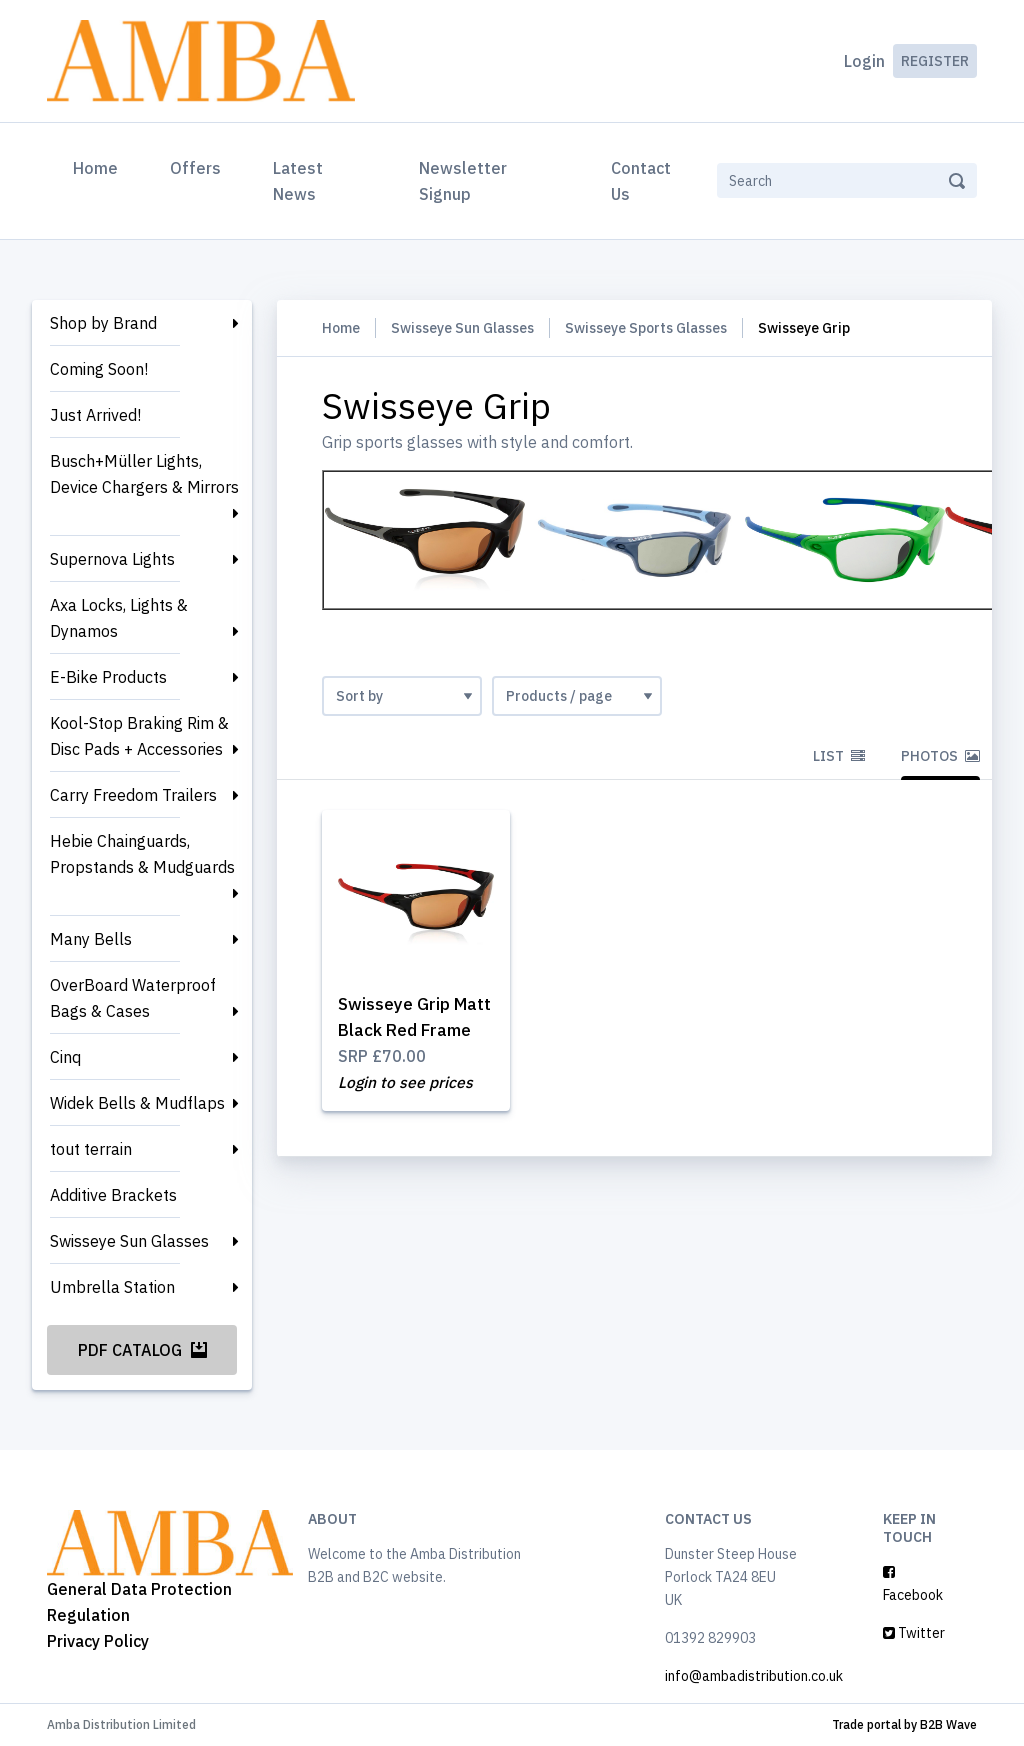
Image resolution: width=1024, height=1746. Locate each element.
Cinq (65, 1057)
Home (99, 166)
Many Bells (91, 939)
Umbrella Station (112, 1287)
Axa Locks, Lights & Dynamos (119, 618)
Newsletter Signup (463, 181)
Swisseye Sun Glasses (129, 1241)
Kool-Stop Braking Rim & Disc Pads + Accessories (139, 736)
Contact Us (641, 181)
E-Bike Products (108, 677)
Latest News (298, 181)
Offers (195, 168)
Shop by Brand (103, 323)
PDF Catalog (142, 1350)
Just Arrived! (95, 415)
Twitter (914, 1633)
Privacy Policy (98, 1641)
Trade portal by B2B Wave (904, 1724)
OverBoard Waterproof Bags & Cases (133, 998)
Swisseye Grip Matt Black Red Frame (403, 1030)
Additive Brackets (113, 1195)
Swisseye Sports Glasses (646, 328)
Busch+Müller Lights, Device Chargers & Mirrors (144, 474)
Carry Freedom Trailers (133, 795)
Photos (940, 756)
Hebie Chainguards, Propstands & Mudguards (142, 854)
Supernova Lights (112, 559)
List (839, 756)
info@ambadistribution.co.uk (754, 1676)
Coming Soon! (99, 369)
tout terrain (91, 1149)
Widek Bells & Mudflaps (137, 1103)
